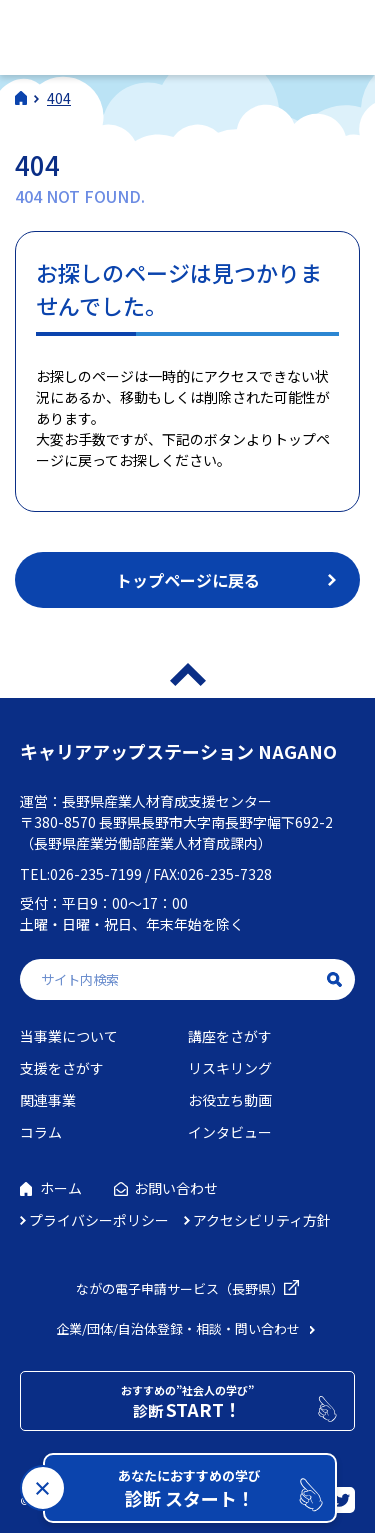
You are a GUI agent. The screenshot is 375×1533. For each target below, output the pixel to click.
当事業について (69, 1036)
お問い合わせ (176, 1188)
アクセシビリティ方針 (262, 1220)
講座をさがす (230, 1036)
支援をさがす (62, 1068)
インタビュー (230, 1132)
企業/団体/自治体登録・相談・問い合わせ (178, 1328)
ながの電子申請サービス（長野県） (180, 1288)
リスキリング (230, 1068)
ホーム (61, 1188)
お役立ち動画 (230, 1100)
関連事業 (48, 1100)
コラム (41, 1132)
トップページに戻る (188, 580)
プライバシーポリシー (99, 1220)
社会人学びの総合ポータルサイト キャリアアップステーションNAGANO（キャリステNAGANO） (158, 34)
